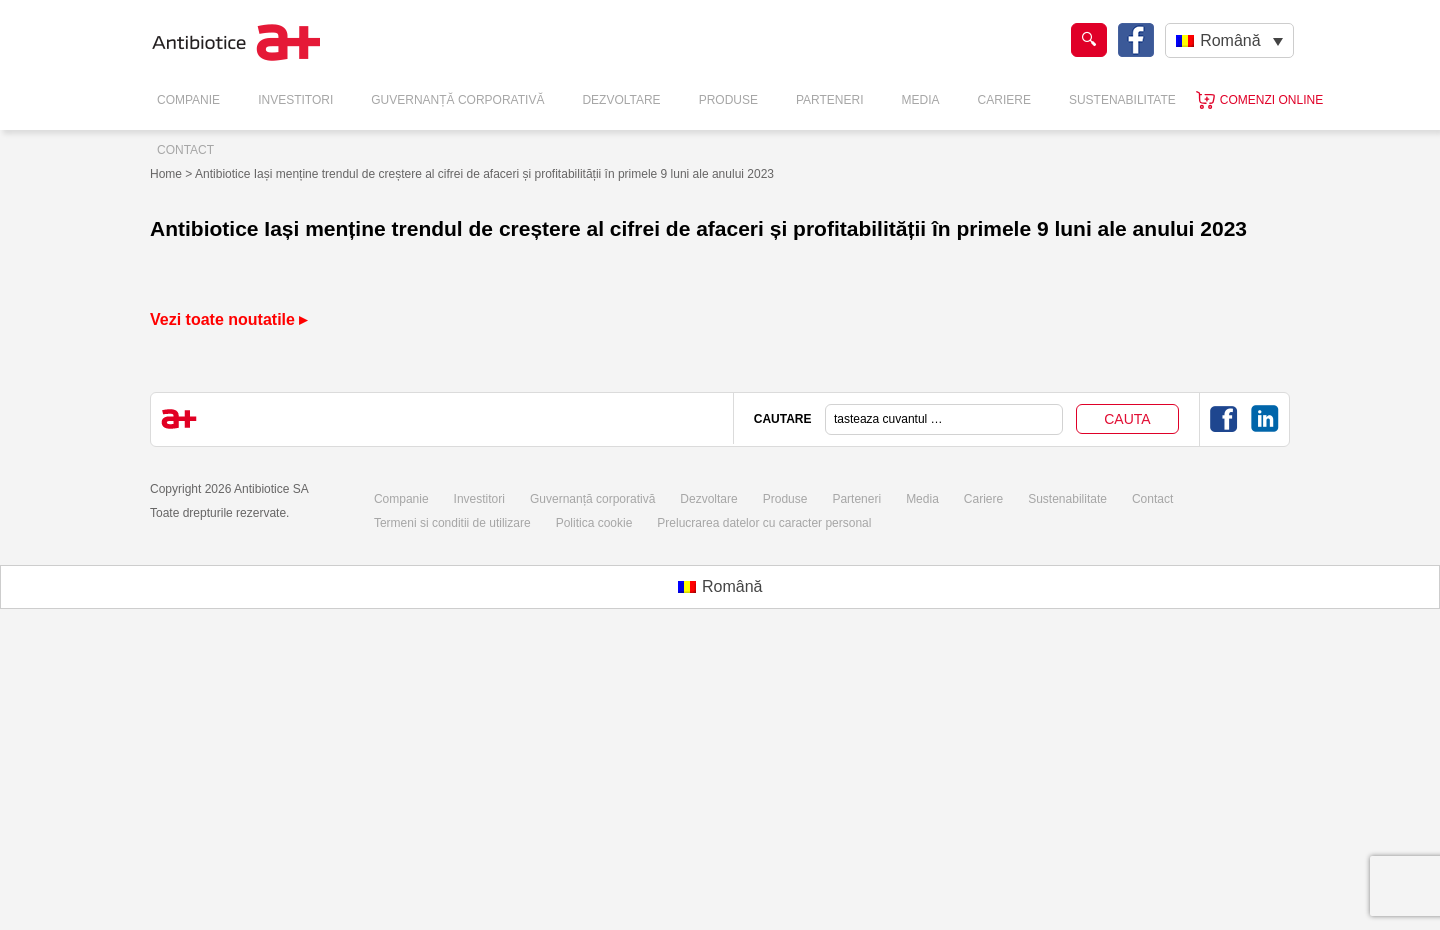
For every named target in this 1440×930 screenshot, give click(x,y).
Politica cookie (594, 523)
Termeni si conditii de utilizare (452, 523)
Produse (728, 100)
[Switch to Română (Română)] (720, 587)
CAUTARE (783, 419)
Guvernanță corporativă (592, 499)
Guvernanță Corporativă (457, 100)
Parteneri (830, 100)
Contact (185, 150)
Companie (188, 100)
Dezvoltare (621, 100)
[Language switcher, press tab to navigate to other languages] (1229, 40)
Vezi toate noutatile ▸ (228, 319)
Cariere (1004, 100)
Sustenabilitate (1122, 100)
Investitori (295, 100)
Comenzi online (1271, 100)
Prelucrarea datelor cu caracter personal (764, 523)
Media (921, 100)
